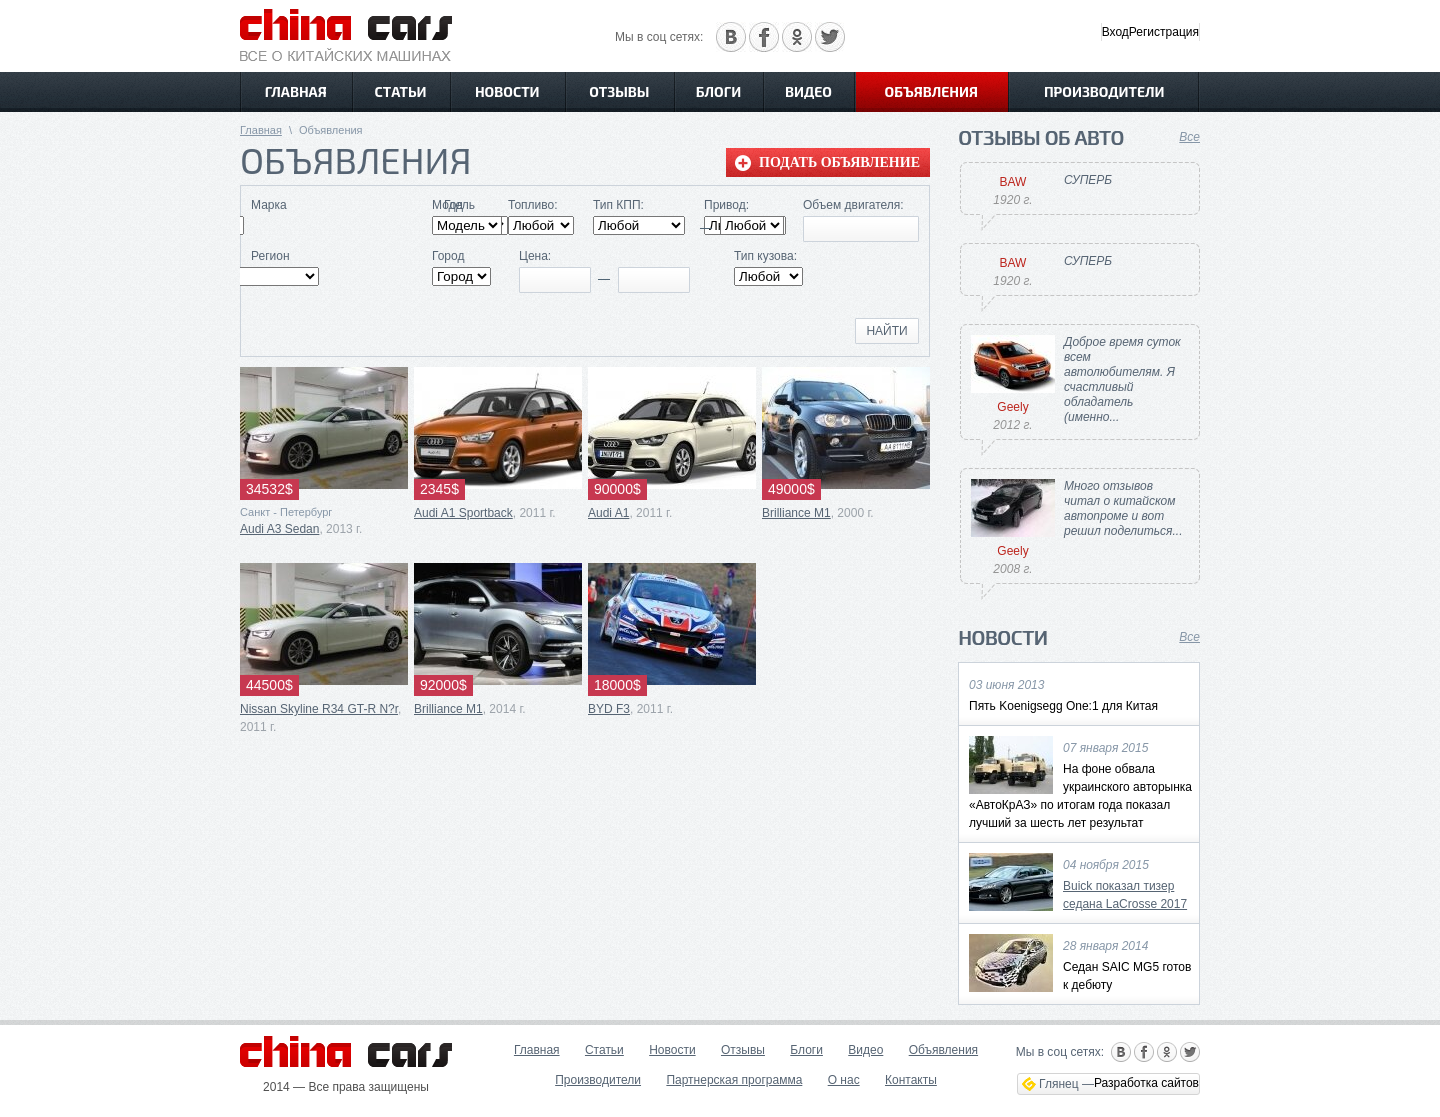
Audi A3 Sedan (279, 529)
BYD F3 (609, 709)
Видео (808, 91)
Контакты (911, 1080)
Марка (269, 205)
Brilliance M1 (796, 513)
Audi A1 (608, 513)
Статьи (401, 91)
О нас (844, 1080)
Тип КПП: (618, 205)
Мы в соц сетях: (659, 37)
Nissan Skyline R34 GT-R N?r (319, 709)
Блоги (718, 91)
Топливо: (533, 205)
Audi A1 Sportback (463, 513)
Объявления (931, 91)
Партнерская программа (734, 1080)
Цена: (535, 256)
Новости (507, 91)
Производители (1104, 91)
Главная (296, 91)
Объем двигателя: (853, 205)
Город (448, 256)
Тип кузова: (765, 256)
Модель (453, 205)
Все (1189, 137)
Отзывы (619, 91)
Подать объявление (839, 162)
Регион (270, 256)
